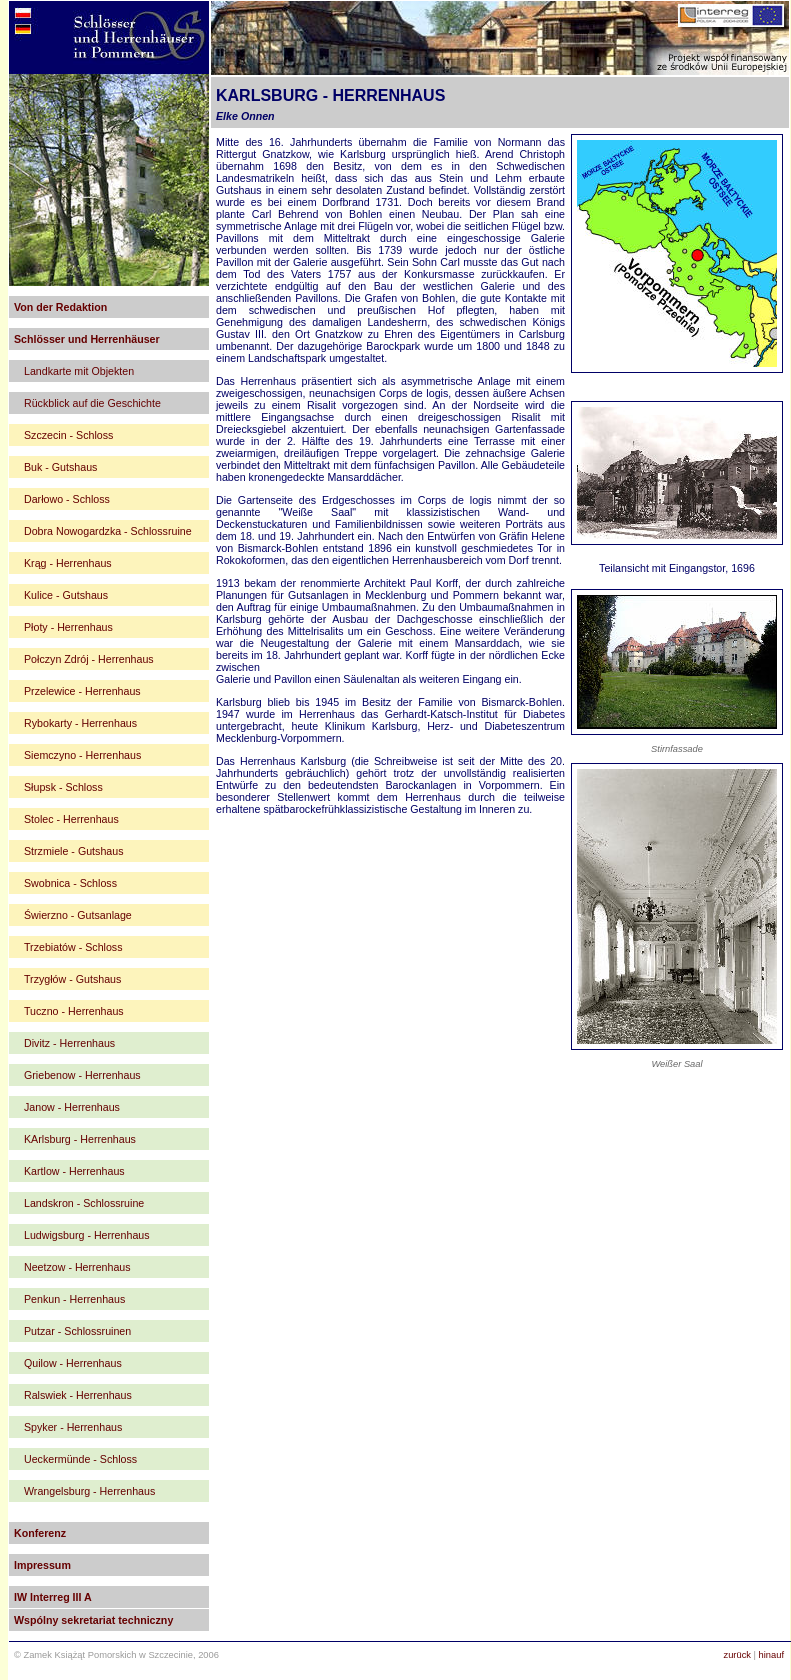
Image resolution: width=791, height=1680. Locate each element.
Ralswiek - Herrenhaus (78, 1395)
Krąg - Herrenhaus (68, 563)
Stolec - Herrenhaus (71, 819)
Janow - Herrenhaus (72, 1107)
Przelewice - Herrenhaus (82, 691)
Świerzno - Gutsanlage (78, 915)
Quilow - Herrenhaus (73, 1363)
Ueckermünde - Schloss (80, 1459)
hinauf (771, 1655)
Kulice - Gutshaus (66, 595)
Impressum (42, 1565)
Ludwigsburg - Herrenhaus (87, 1235)
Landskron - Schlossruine (84, 1203)
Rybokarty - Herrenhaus (80, 723)
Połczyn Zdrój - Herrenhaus (89, 659)
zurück (736, 1655)
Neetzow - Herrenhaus (77, 1267)
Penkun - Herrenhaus (74, 1299)
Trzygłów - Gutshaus (72, 979)
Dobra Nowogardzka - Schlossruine (108, 531)
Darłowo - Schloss (67, 499)
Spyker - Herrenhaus (73, 1427)
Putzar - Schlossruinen (77, 1331)
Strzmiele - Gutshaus (74, 851)
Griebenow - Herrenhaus (82, 1075)
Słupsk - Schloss (63, 787)
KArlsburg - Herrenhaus (80, 1139)
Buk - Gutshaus (60, 467)
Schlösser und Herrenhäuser (87, 339)
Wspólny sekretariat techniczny (93, 1620)
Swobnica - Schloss (70, 883)
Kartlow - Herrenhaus (74, 1171)
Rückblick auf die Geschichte (92, 403)
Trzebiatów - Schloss (73, 947)
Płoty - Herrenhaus (68, 627)
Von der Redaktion (60, 307)
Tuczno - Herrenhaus (74, 1011)
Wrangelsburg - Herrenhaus (89, 1491)
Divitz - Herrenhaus (69, 1043)
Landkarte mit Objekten (79, 371)
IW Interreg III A (53, 1597)
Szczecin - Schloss (68, 435)
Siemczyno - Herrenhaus (82, 755)
